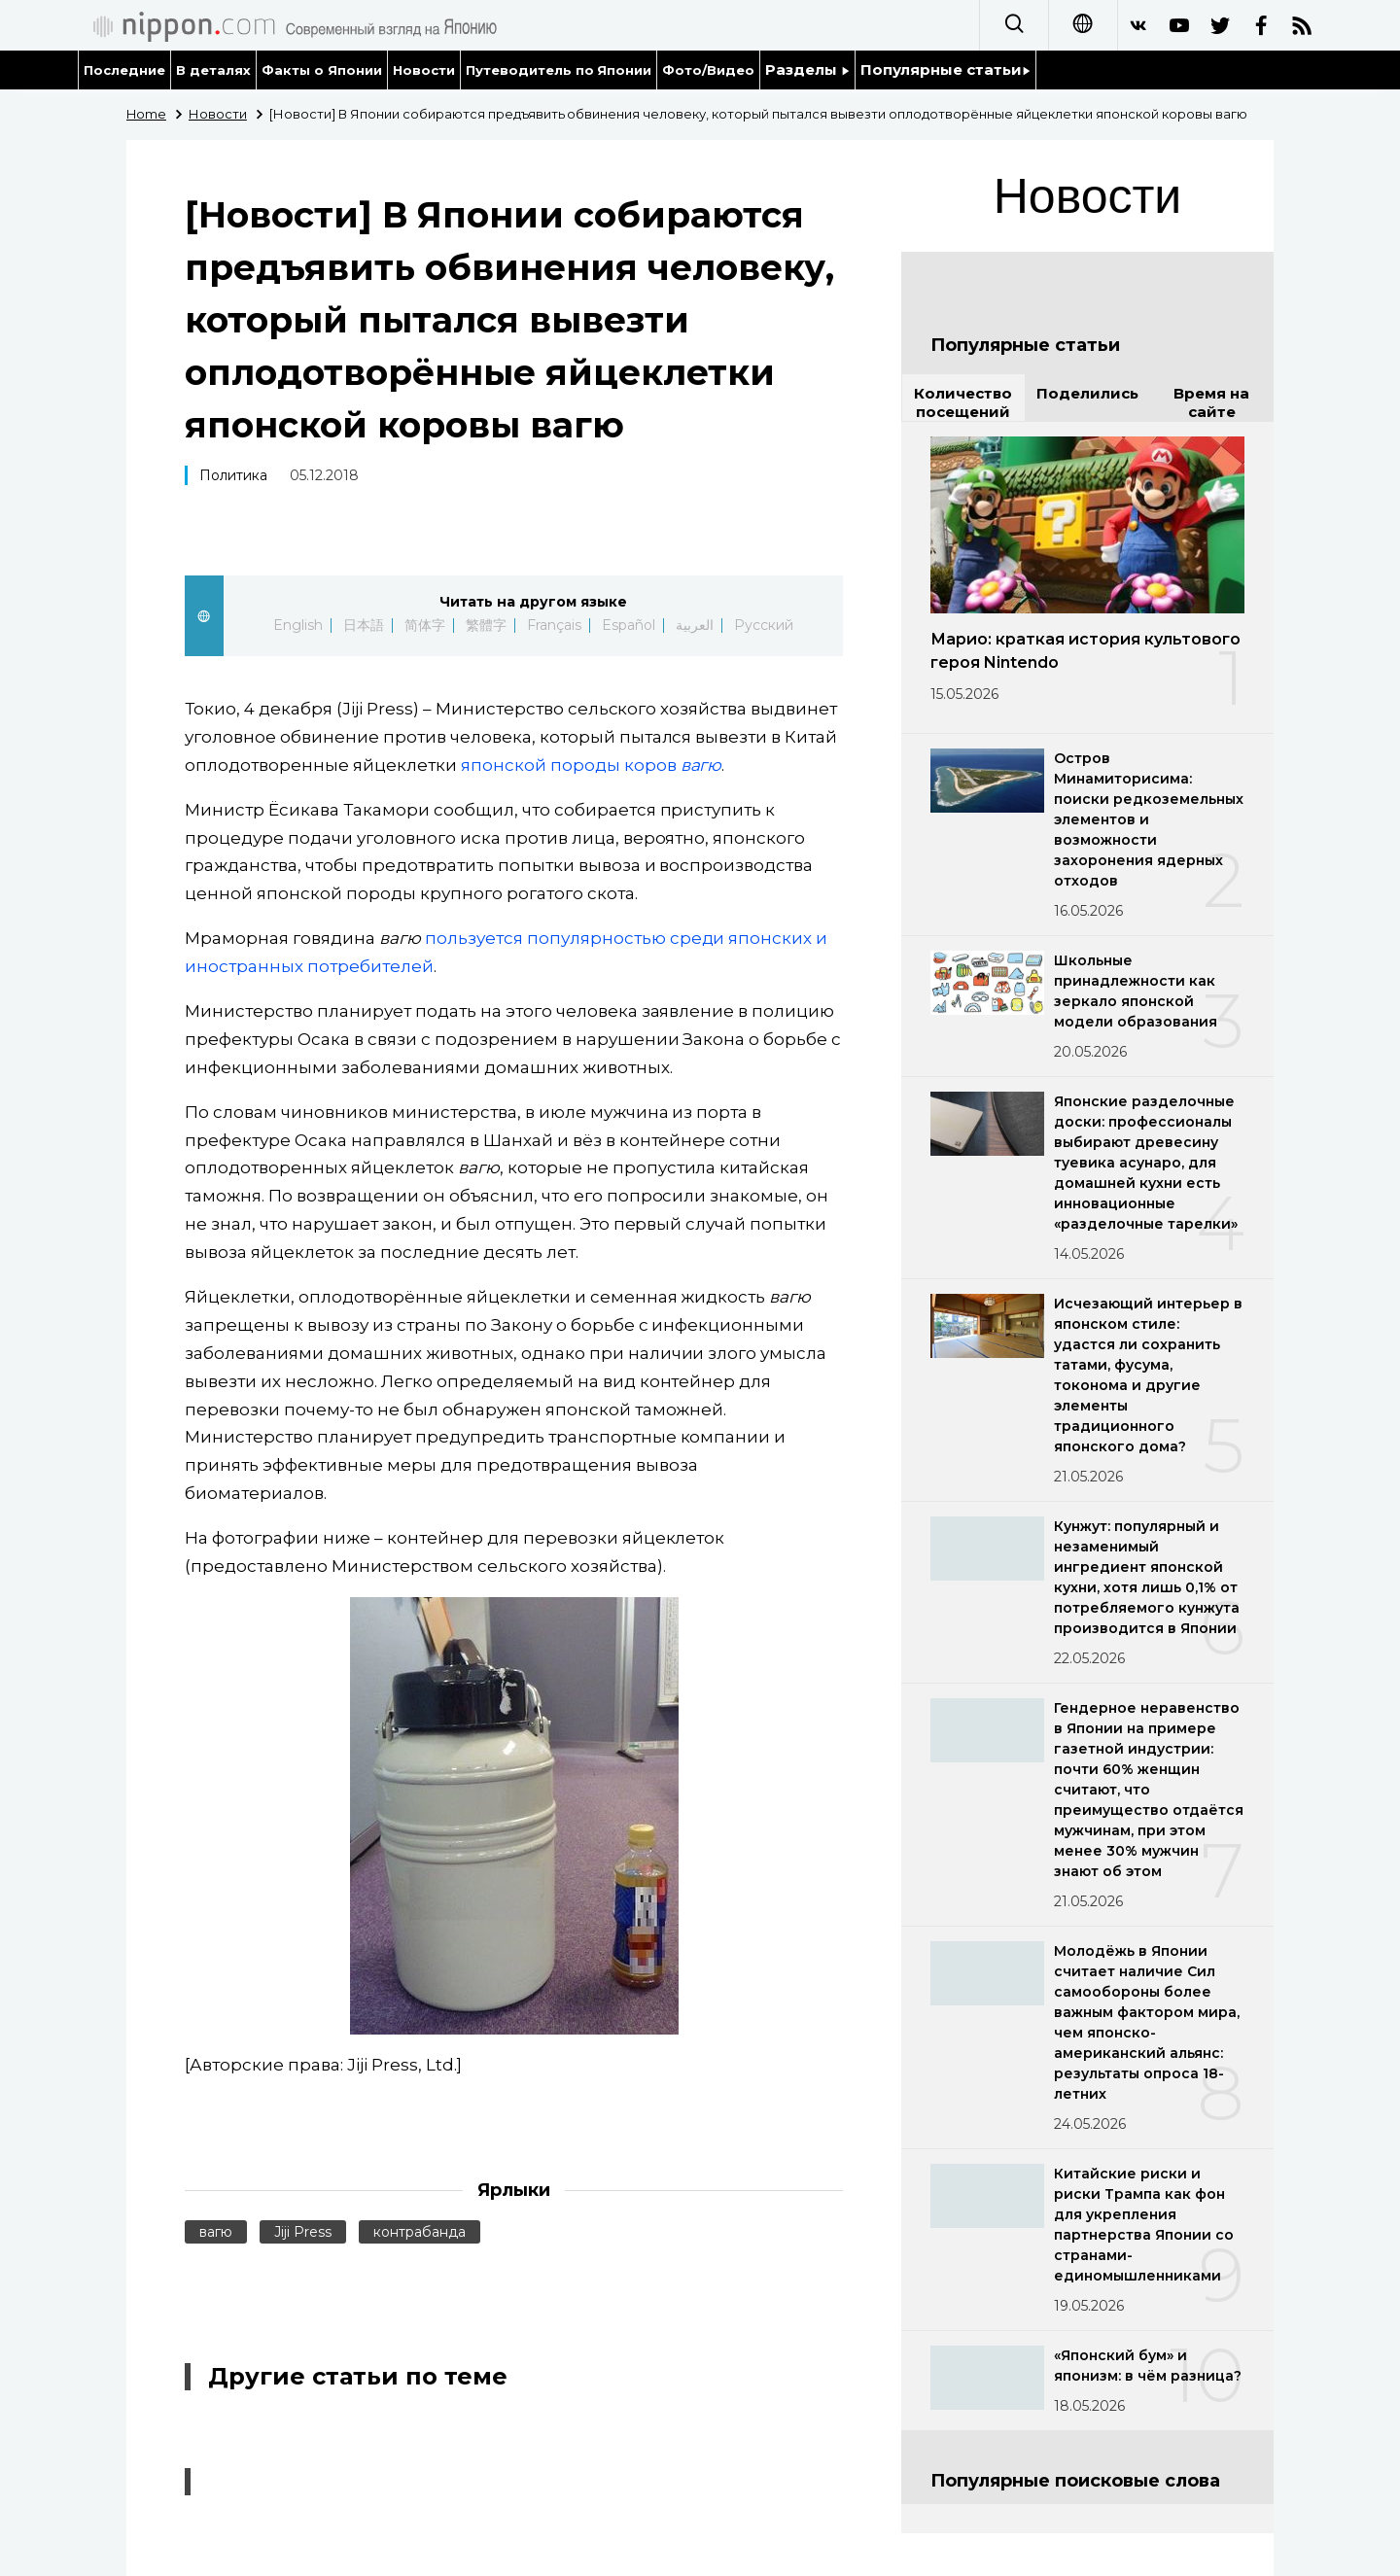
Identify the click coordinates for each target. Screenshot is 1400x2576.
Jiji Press (303, 2232)
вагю (215, 2232)
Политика (233, 475)
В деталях (213, 70)
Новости (424, 70)
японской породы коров (591, 765)
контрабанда (419, 2232)
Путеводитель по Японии (559, 70)
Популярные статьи (945, 69)
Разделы (807, 69)
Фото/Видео (708, 70)
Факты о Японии (322, 70)
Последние (124, 70)
